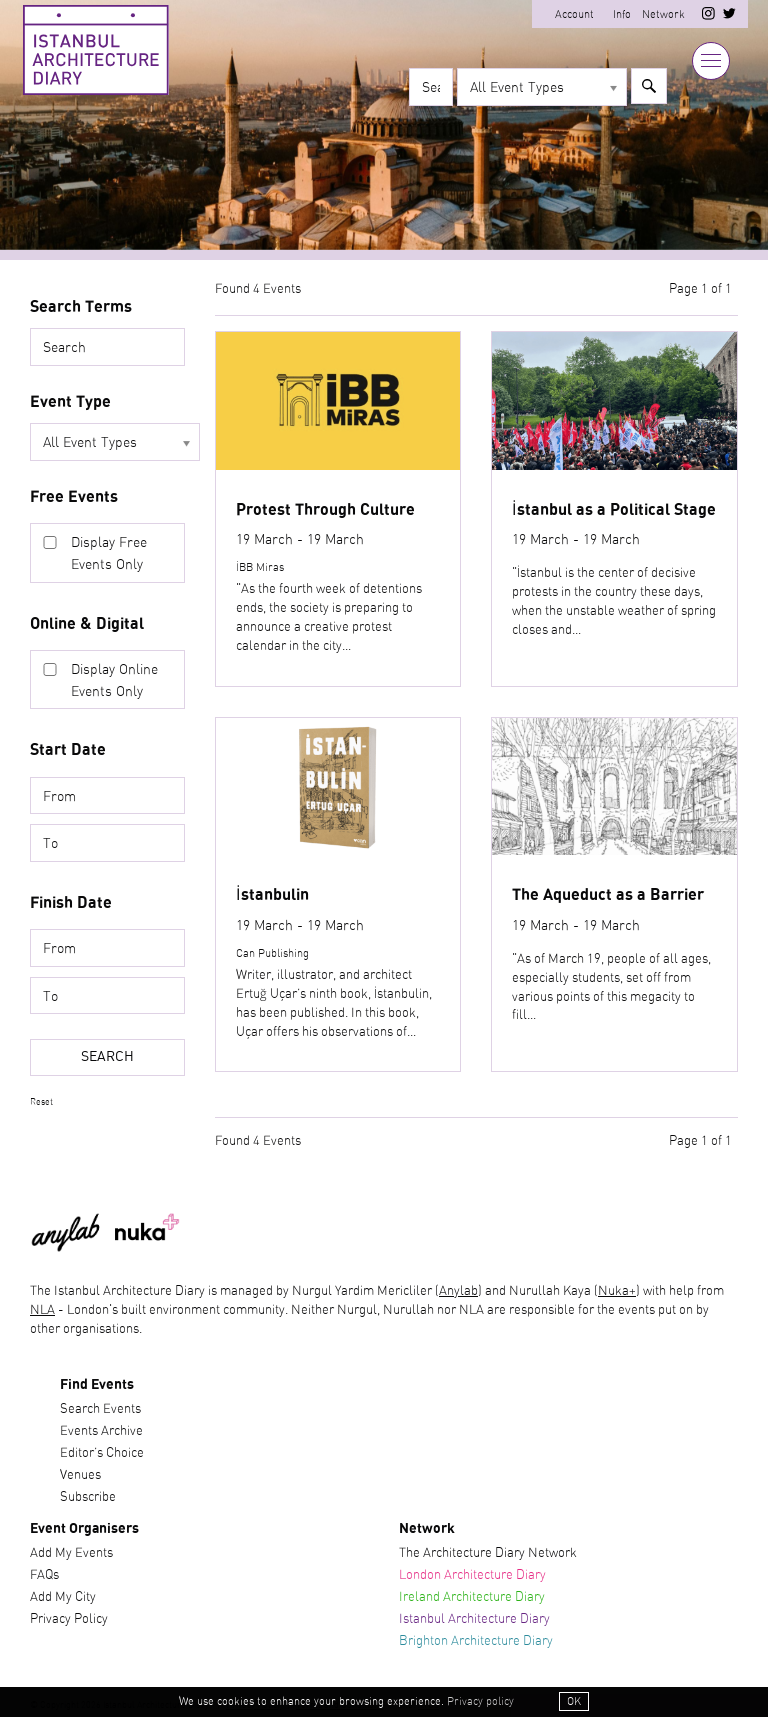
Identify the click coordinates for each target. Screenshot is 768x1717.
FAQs (44, 1575)
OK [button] (574, 1701)
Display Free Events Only (109, 553)
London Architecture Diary (472, 1575)
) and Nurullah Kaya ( (538, 1291)
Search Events (100, 1409)
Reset (41, 1102)
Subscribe (88, 1497)
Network (663, 14)
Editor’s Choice (102, 1453)
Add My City (63, 1597)
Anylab (458, 1291)
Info (622, 14)
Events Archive (101, 1431)
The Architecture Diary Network (488, 1553)
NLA (42, 1310)
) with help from (680, 1291)
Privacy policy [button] (480, 1701)
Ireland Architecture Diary (472, 1597)
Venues (80, 1475)
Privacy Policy (69, 1619)
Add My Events (71, 1553)
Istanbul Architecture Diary (474, 1619)
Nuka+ (617, 1291)
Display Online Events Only (114, 680)
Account (574, 14)
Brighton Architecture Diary (476, 1641)
